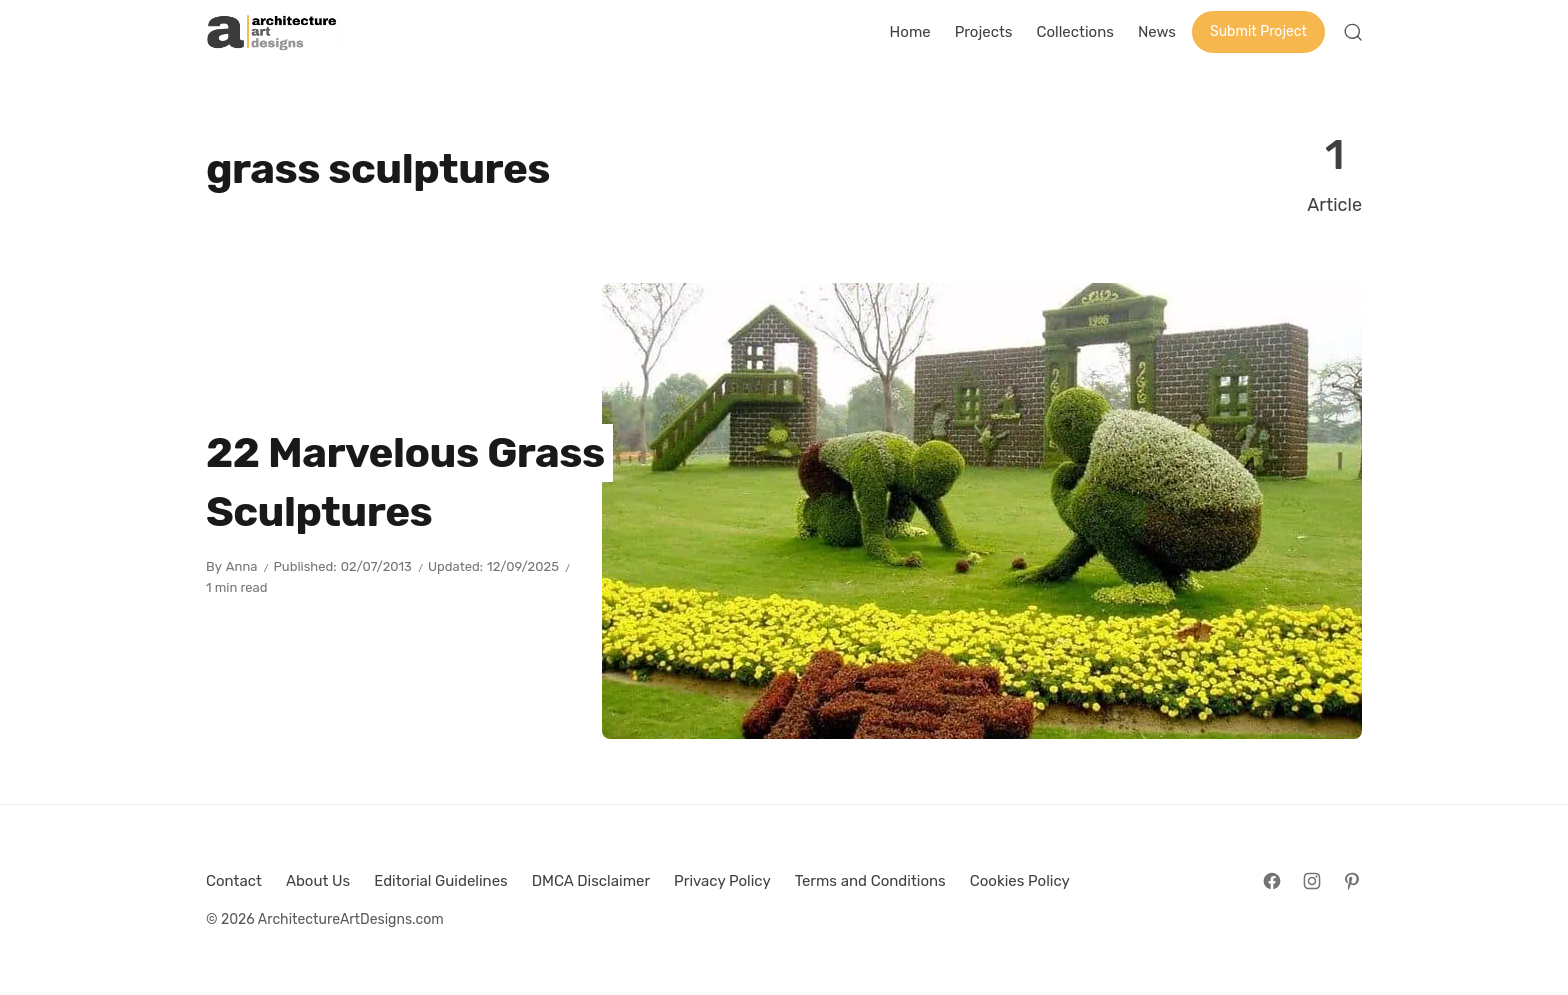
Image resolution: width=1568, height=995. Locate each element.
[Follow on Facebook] (1272, 881)
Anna (242, 566)
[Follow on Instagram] (1312, 881)
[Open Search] (1353, 32)
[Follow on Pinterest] (1352, 881)
